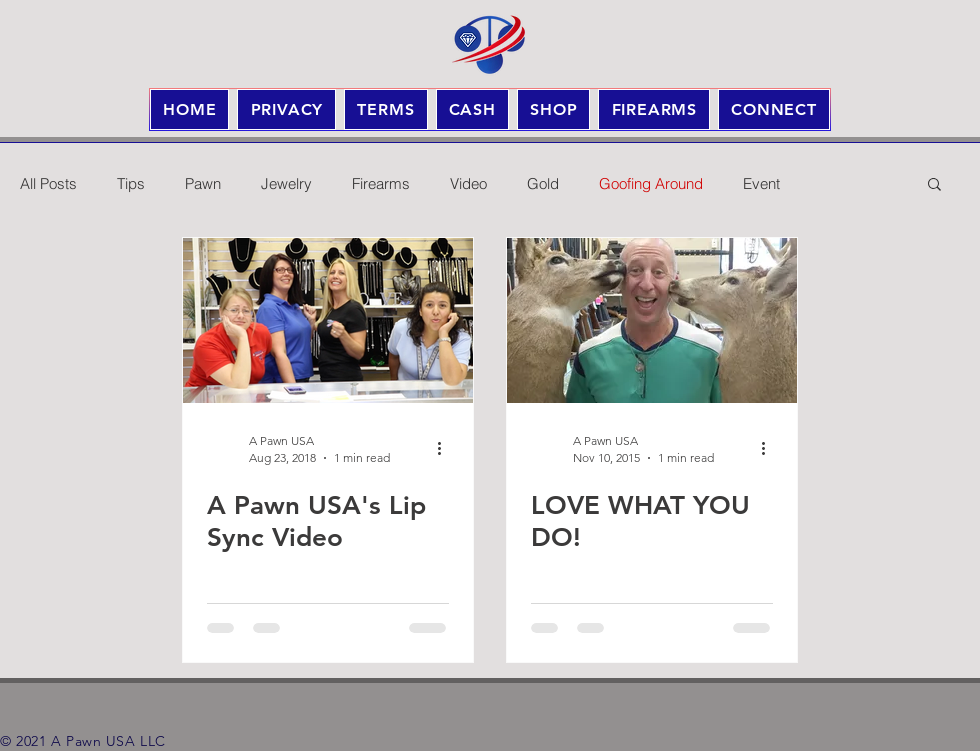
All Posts (48, 183)
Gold (543, 183)
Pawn (203, 183)
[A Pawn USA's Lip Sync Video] (328, 320)
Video (468, 183)
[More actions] (446, 448)
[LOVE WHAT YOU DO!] (652, 320)
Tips (131, 183)
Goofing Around (651, 183)
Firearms (381, 183)
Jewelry (286, 183)
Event (761, 183)
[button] (934, 185)
